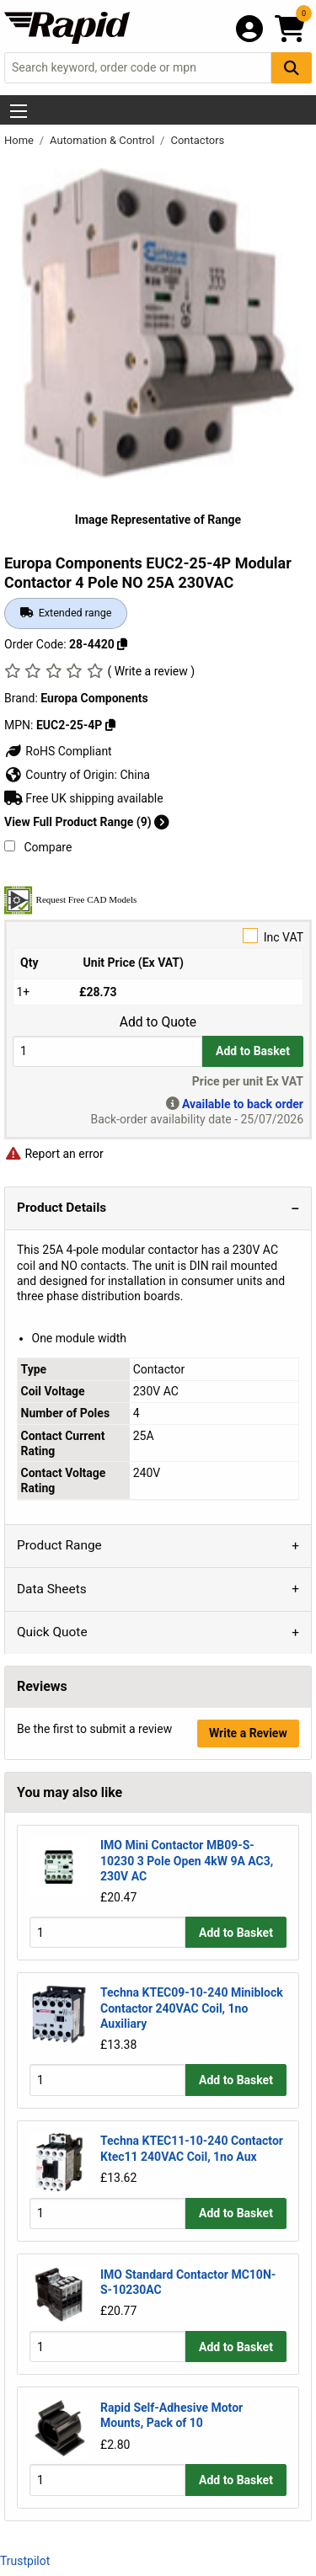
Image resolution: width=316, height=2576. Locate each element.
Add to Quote (158, 1022)
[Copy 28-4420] (122, 644)
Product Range (59, 1545)
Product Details (61, 1207)
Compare (38, 847)
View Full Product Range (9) (86, 822)
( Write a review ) (151, 671)
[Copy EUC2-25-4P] (110, 725)
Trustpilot (25, 2561)
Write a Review (248, 1733)
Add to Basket (253, 1051)
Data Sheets (52, 1589)
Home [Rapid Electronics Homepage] (20, 140)
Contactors (197, 140)
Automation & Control (104, 140)
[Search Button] (291, 67)
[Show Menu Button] (18, 111)
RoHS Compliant (58, 751)
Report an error (54, 1154)
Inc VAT (158, 936)
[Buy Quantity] (107, 1051)
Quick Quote (52, 1632)
